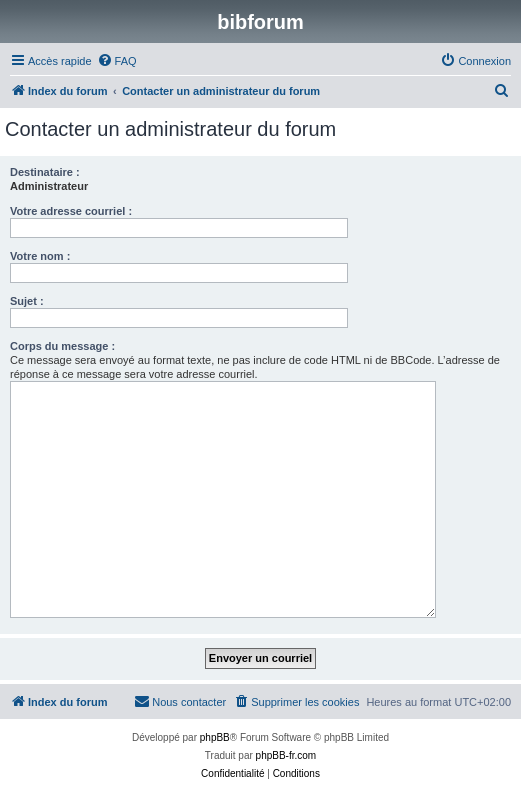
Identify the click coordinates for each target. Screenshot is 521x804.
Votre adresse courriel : (71, 211)
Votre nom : (40, 256)
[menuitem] (117, 61)
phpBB (215, 737)
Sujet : (27, 301)
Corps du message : (62, 346)
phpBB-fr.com (286, 755)
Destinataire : (45, 172)
